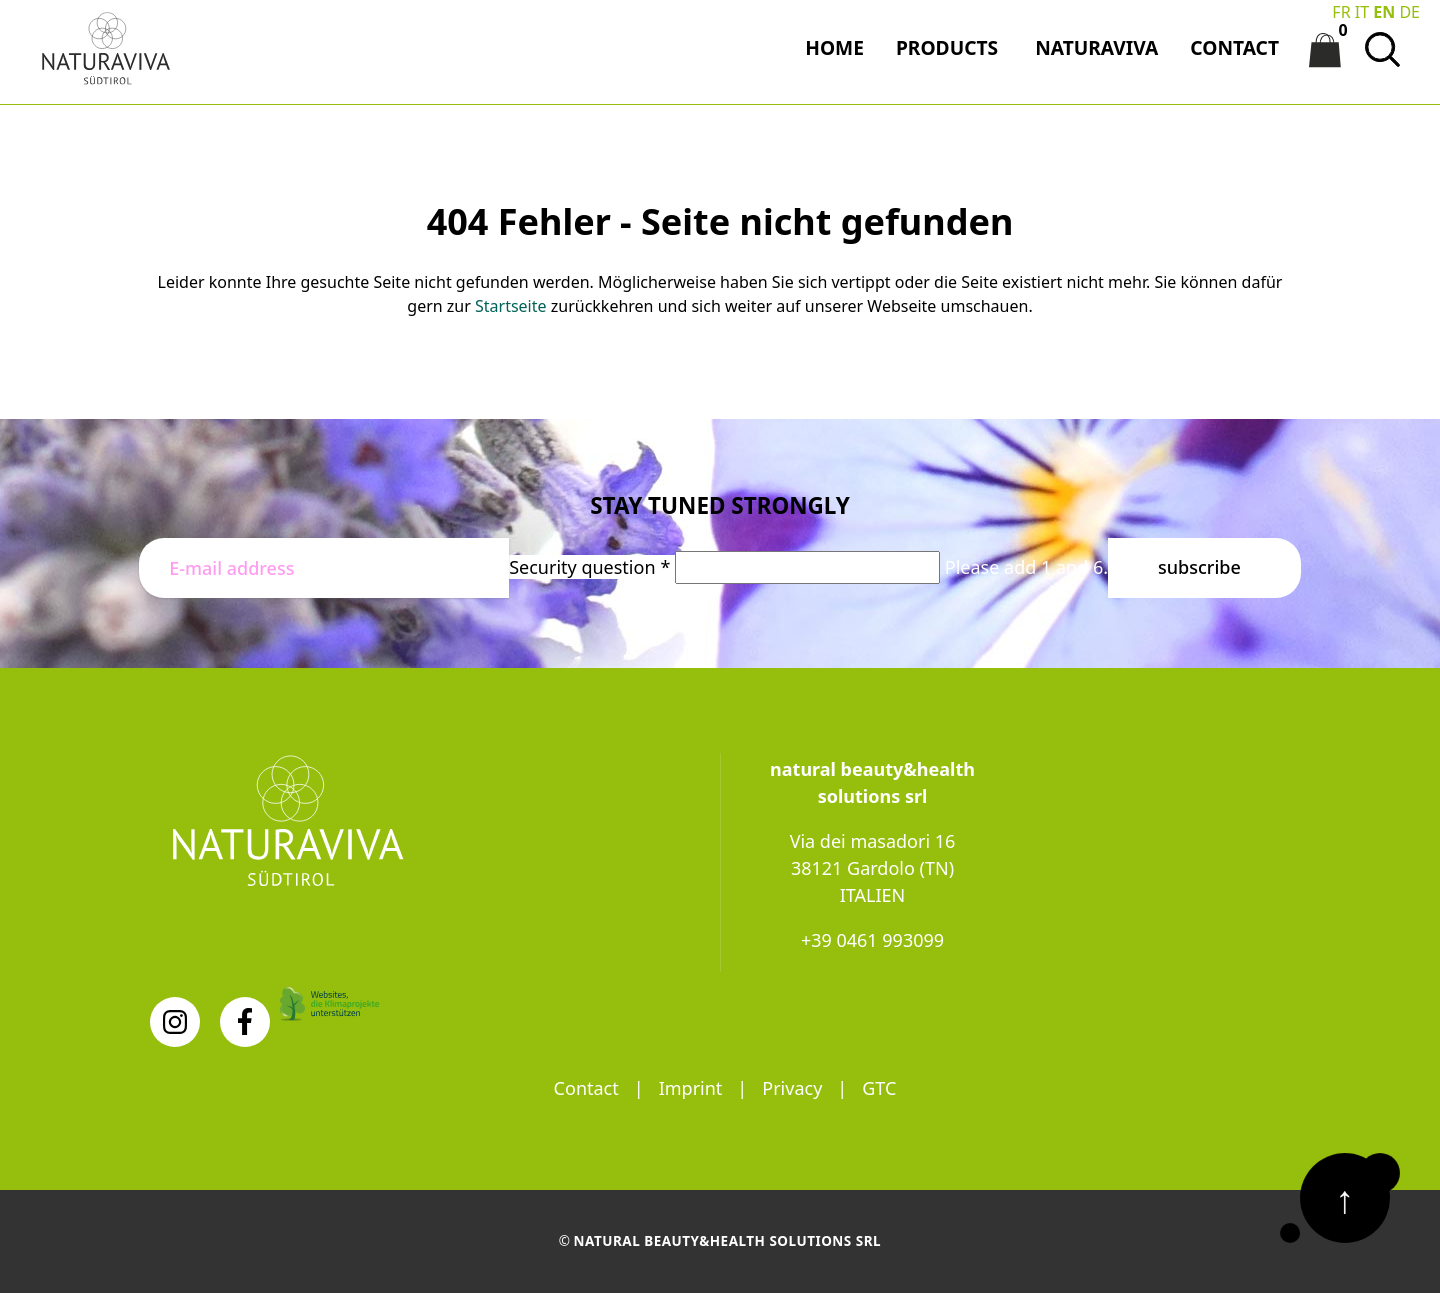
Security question (592, 567)
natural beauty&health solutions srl (728, 1241)
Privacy (792, 1088)
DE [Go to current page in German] (1409, 12)
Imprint (691, 1088)
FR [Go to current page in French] (1341, 12)
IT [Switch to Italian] (1362, 12)
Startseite (511, 306)
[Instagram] (175, 1022)
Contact (586, 1088)
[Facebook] (245, 1022)
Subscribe (1199, 567)
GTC (879, 1088)
